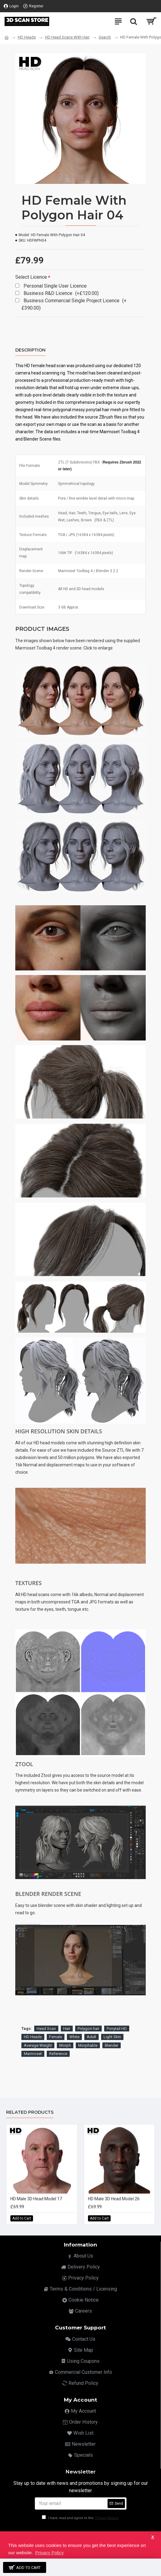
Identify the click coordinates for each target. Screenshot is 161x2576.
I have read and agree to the (80, 2518)
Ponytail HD (117, 2028)
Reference (58, 2053)
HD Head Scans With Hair (67, 37)
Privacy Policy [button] (49, 2552)
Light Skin (112, 2036)
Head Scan (46, 2028)
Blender (111, 2045)
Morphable (87, 2045)
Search (105, 37)
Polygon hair (88, 2028)
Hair (66, 2028)
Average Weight (38, 2045)
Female (55, 2036)
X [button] (152, 2537)
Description (30, 350)
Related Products (29, 2112)
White (74, 2036)
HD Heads (27, 37)
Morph (65, 2045)
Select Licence (31, 277)
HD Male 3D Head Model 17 (36, 2198)
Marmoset (33, 2053)
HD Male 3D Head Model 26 (114, 2198)
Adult (91, 2036)
